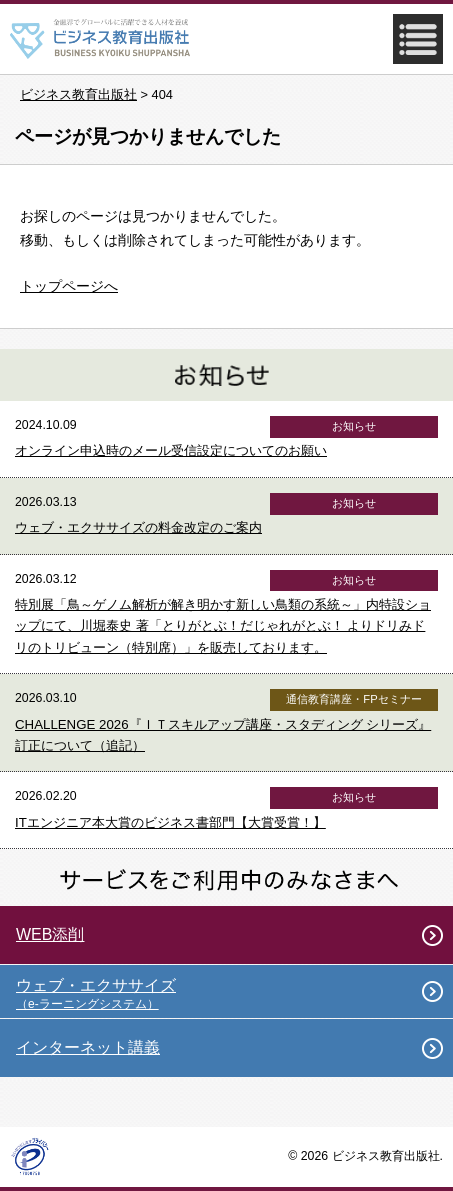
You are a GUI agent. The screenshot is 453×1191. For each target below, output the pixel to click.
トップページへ (69, 286)
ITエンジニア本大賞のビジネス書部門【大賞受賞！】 (170, 822)
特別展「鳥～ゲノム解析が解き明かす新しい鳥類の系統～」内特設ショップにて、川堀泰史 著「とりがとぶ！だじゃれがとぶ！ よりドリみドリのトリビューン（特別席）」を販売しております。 (223, 626)
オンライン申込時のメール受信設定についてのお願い (171, 450)
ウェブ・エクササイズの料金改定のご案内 (138, 527)
